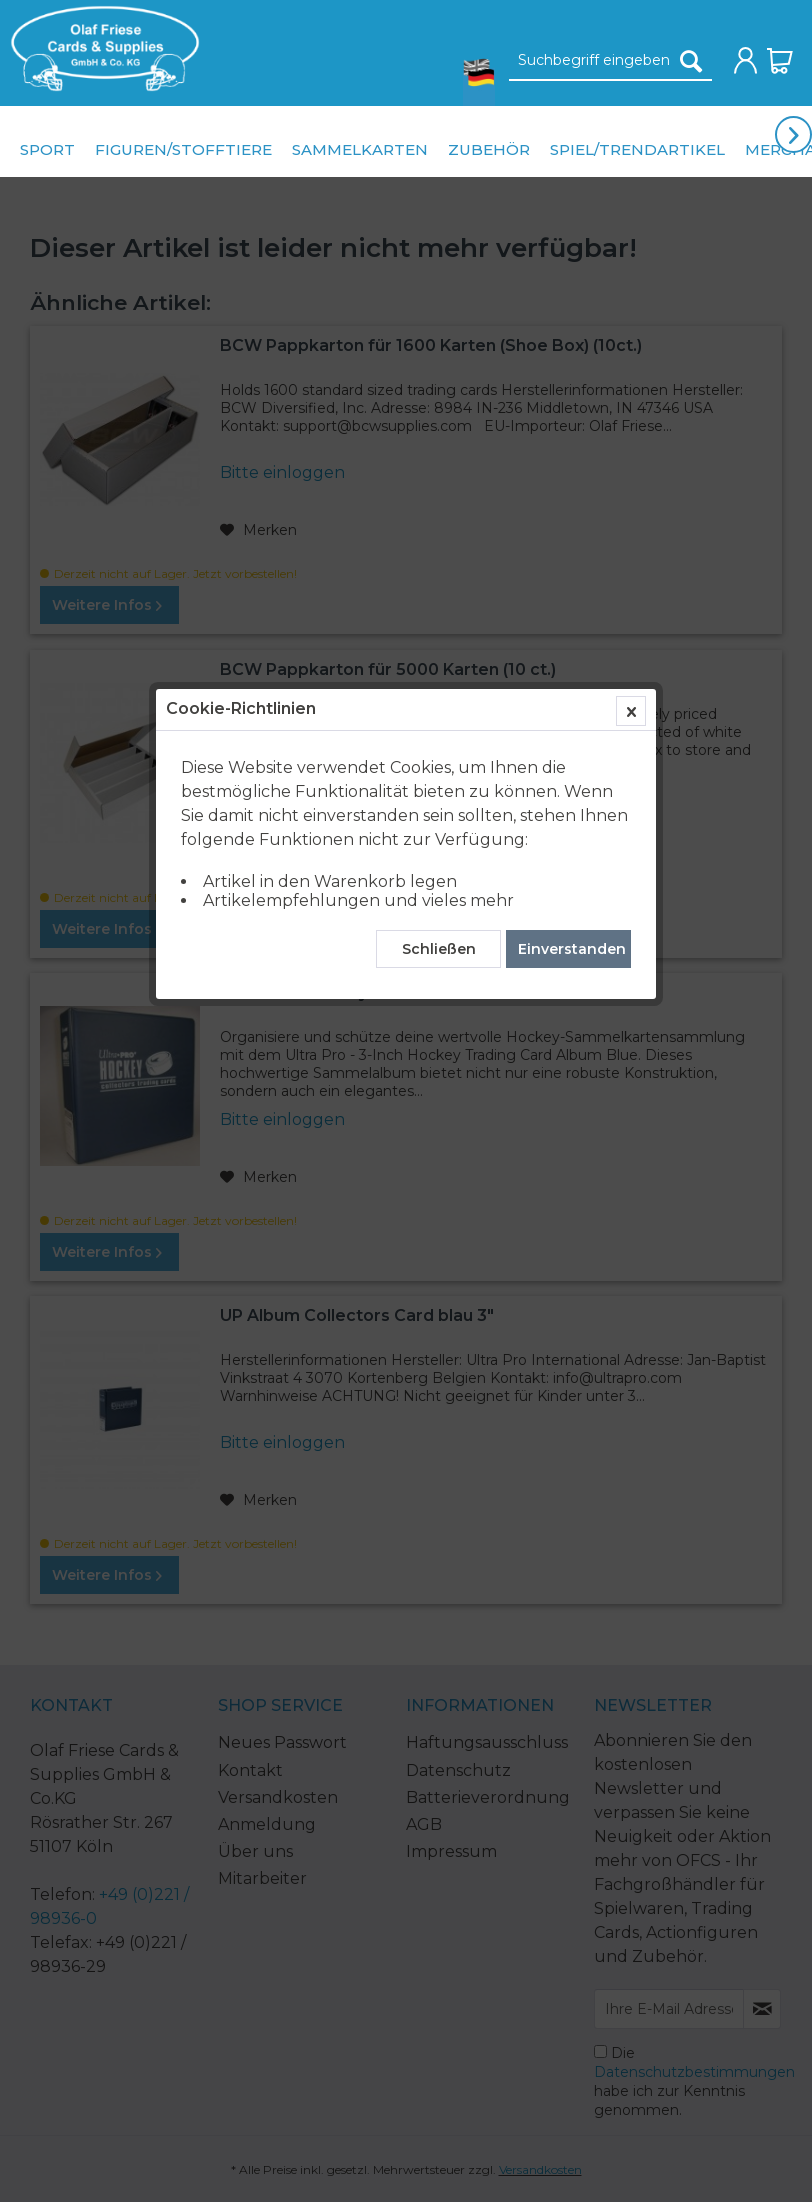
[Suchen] (691, 61)
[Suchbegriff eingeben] (610, 61)
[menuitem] (100, 48)
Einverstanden (572, 465)
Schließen (439, 465)
